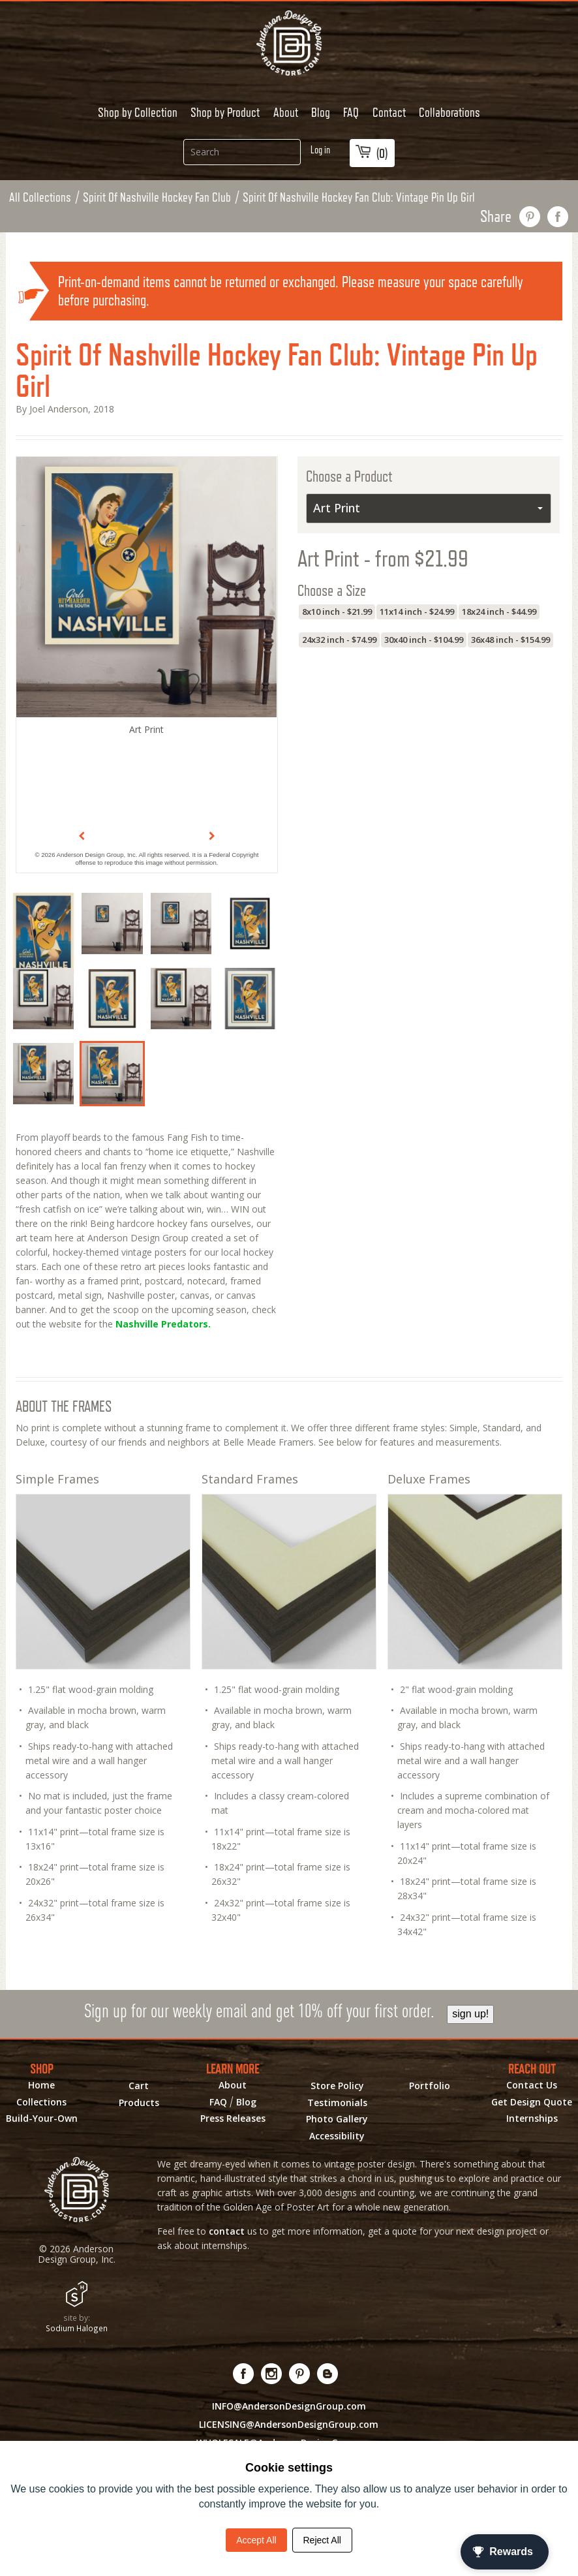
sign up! (470, 2013)
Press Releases (233, 2118)
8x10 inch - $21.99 (337, 611)
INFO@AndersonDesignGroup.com (289, 2406)
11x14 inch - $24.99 (417, 611)
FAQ (351, 112)
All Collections (40, 197)
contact (227, 2231)
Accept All (256, 2540)
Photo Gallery (337, 2119)
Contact (389, 112)
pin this (530, 216)
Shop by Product (225, 112)
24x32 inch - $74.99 (339, 639)
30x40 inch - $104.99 (423, 639)
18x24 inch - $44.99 (499, 611)
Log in (320, 150)
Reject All (322, 2540)
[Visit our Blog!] (328, 2373)
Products (139, 2102)
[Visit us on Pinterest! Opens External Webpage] (300, 2373)
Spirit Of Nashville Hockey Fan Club (157, 197)
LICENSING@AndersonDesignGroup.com (288, 2424)
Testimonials (337, 2102)
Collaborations (449, 112)
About (285, 112)
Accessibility (337, 2136)
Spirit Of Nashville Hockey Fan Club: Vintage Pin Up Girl (359, 197)
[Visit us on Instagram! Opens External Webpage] (271, 2373)
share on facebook (558, 216)
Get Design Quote (531, 2102)
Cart (139, 2085)
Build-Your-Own (42, 2118)
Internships (532, 2118)
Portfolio (429, 2085)
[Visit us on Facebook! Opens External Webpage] (243, 2373)
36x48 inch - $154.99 (510, 639)
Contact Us (531, 2085)
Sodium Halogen (77, 2328)
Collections (41, 2102)
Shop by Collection (137, 112)
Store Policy (337, 2085)
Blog (320, 112)
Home (41, 2085)
